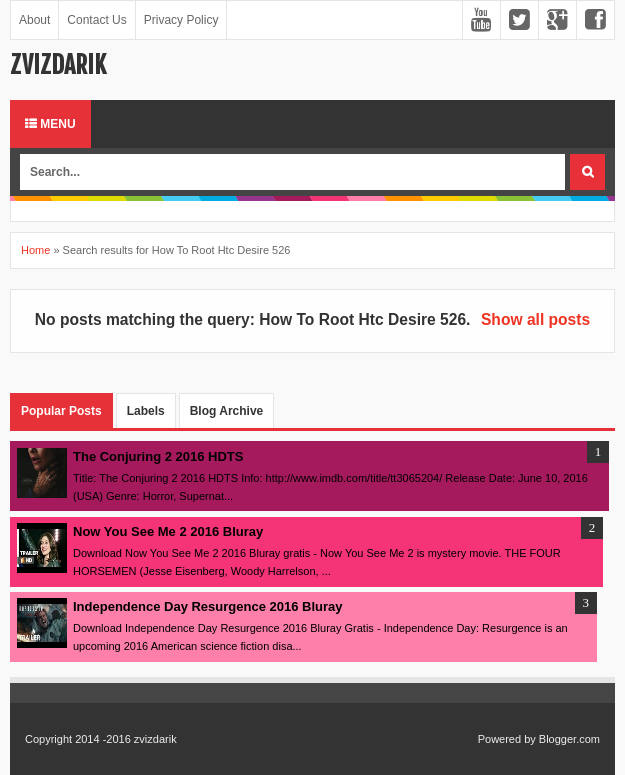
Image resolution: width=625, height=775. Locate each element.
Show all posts (535, 319)
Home (35, 250)
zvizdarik (58, 65)
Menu (50, 124)
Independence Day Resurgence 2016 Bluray (208, 606)
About (34, 20)
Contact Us (96, 20)
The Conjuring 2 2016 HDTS (158, 456)
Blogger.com (569, 739)
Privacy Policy (181, 20)
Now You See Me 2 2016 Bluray (168, 531)
